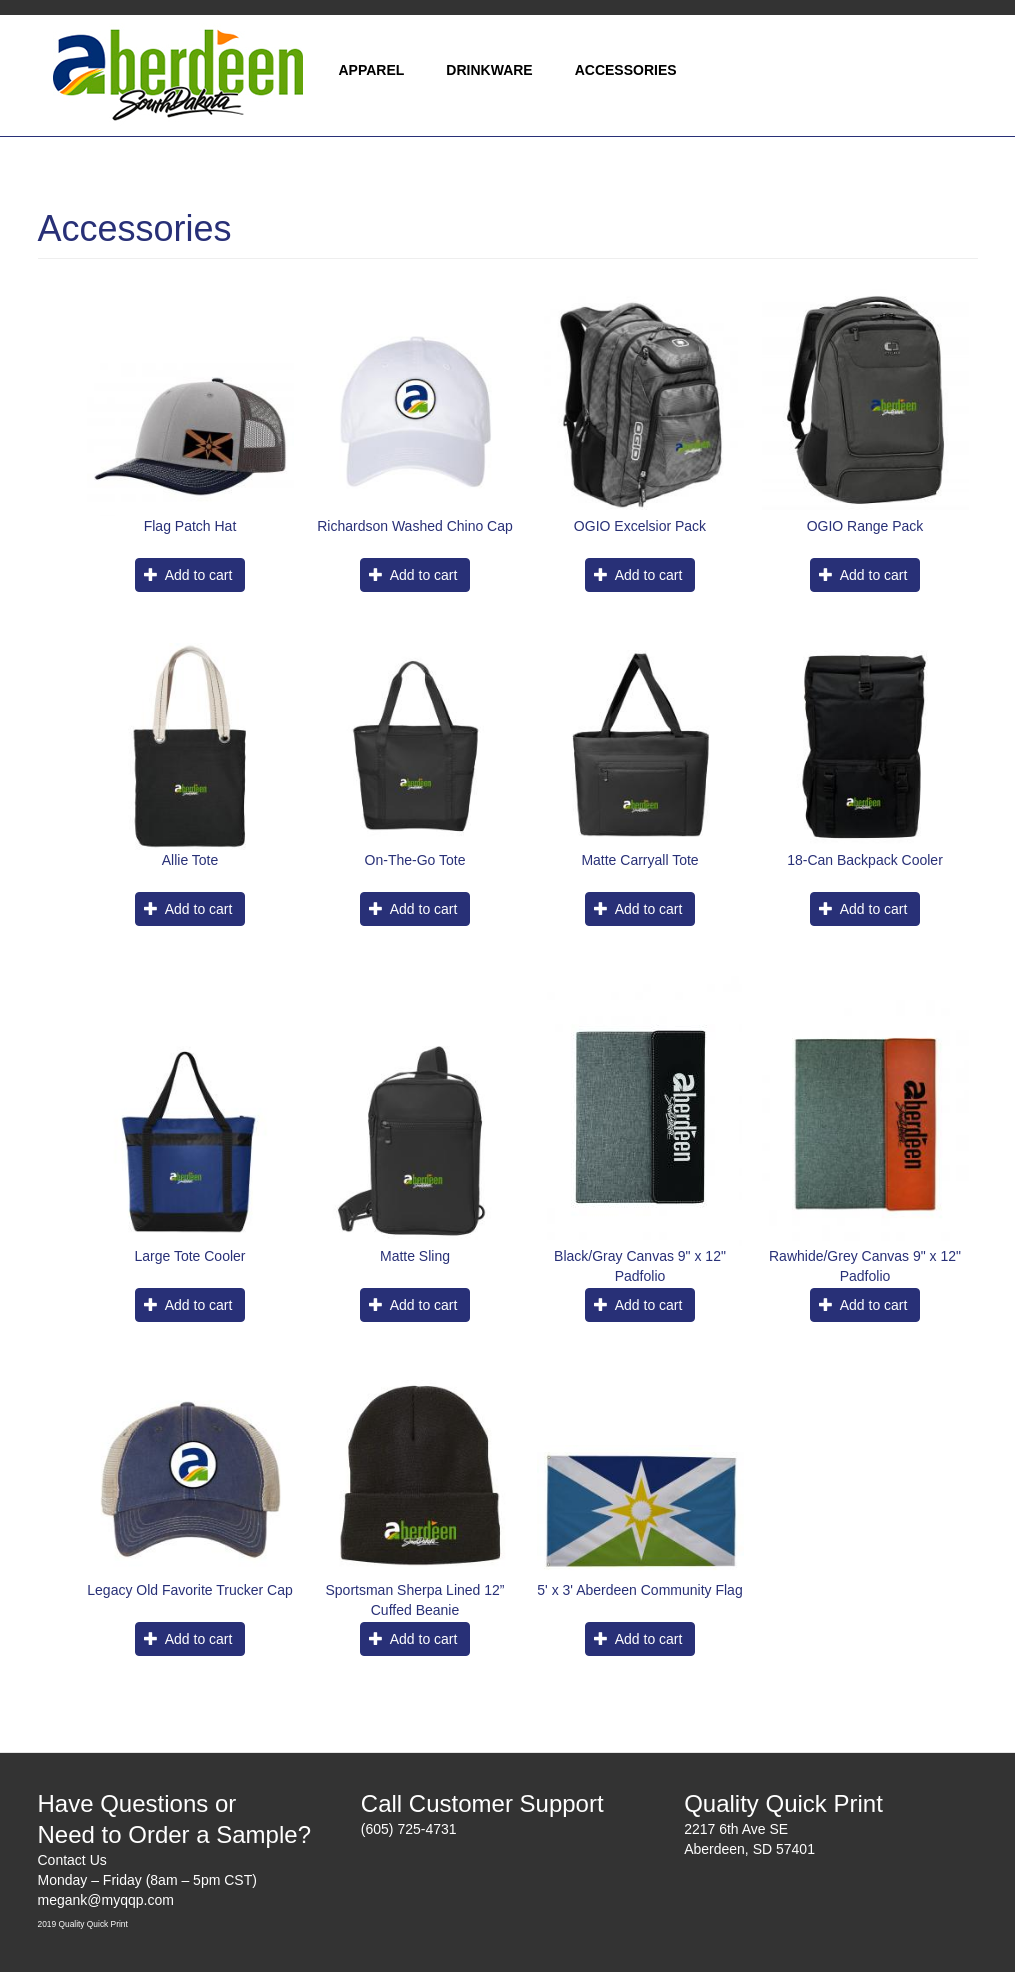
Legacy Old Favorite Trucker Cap (189, 1590)
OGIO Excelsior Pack (640, 526)
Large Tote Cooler (189, 1256)
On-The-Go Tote (415, 860)
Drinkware (489, 70)
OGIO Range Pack (865, 526)
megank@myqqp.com (106, 1900)
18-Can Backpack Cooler (865, 860)
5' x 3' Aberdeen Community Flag (639, 1590)
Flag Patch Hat (190, 526)
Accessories (626, 70)
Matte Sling (415, 1256)
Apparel (372, 70)
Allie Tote (190, 860)
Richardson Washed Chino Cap (415, 526)
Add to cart (188, 575)
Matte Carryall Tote (639, 860)
